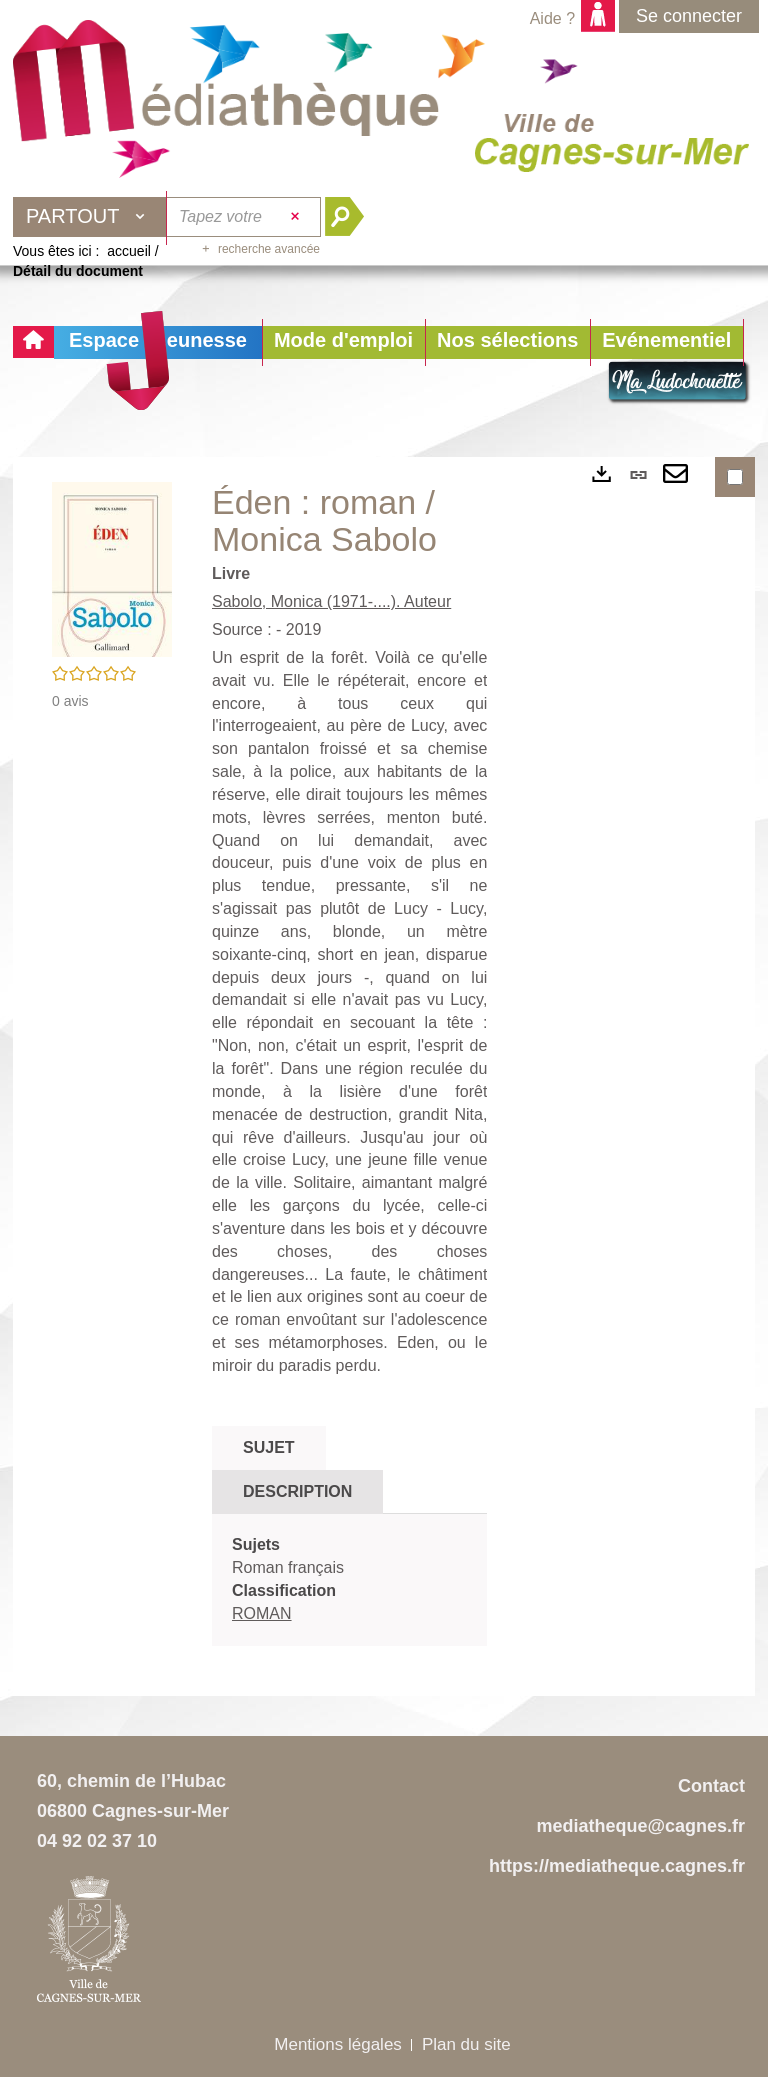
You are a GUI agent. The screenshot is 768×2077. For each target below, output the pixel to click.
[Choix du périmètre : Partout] (90, 217)
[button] (343, 342)
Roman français (288, 1567)
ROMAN (262, 1613)
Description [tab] (297, 1491)
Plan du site (466, 2044)
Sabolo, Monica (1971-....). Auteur (331, 601)
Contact (711, 1786)
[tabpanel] (349, 1579)
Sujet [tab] (269, 1447)
